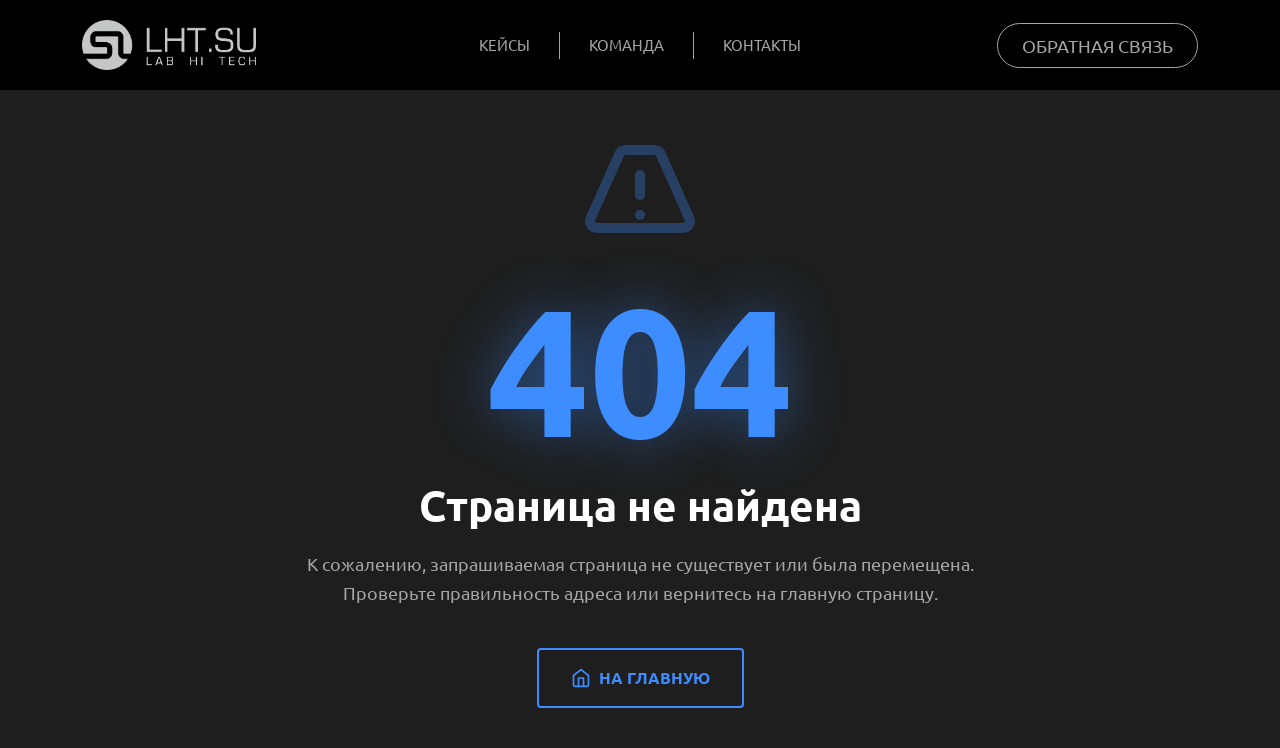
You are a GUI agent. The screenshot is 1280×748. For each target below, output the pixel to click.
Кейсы (504, 44)
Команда (626, 44)
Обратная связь (1097, 45)
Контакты (762, 44)
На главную (640, 677)
